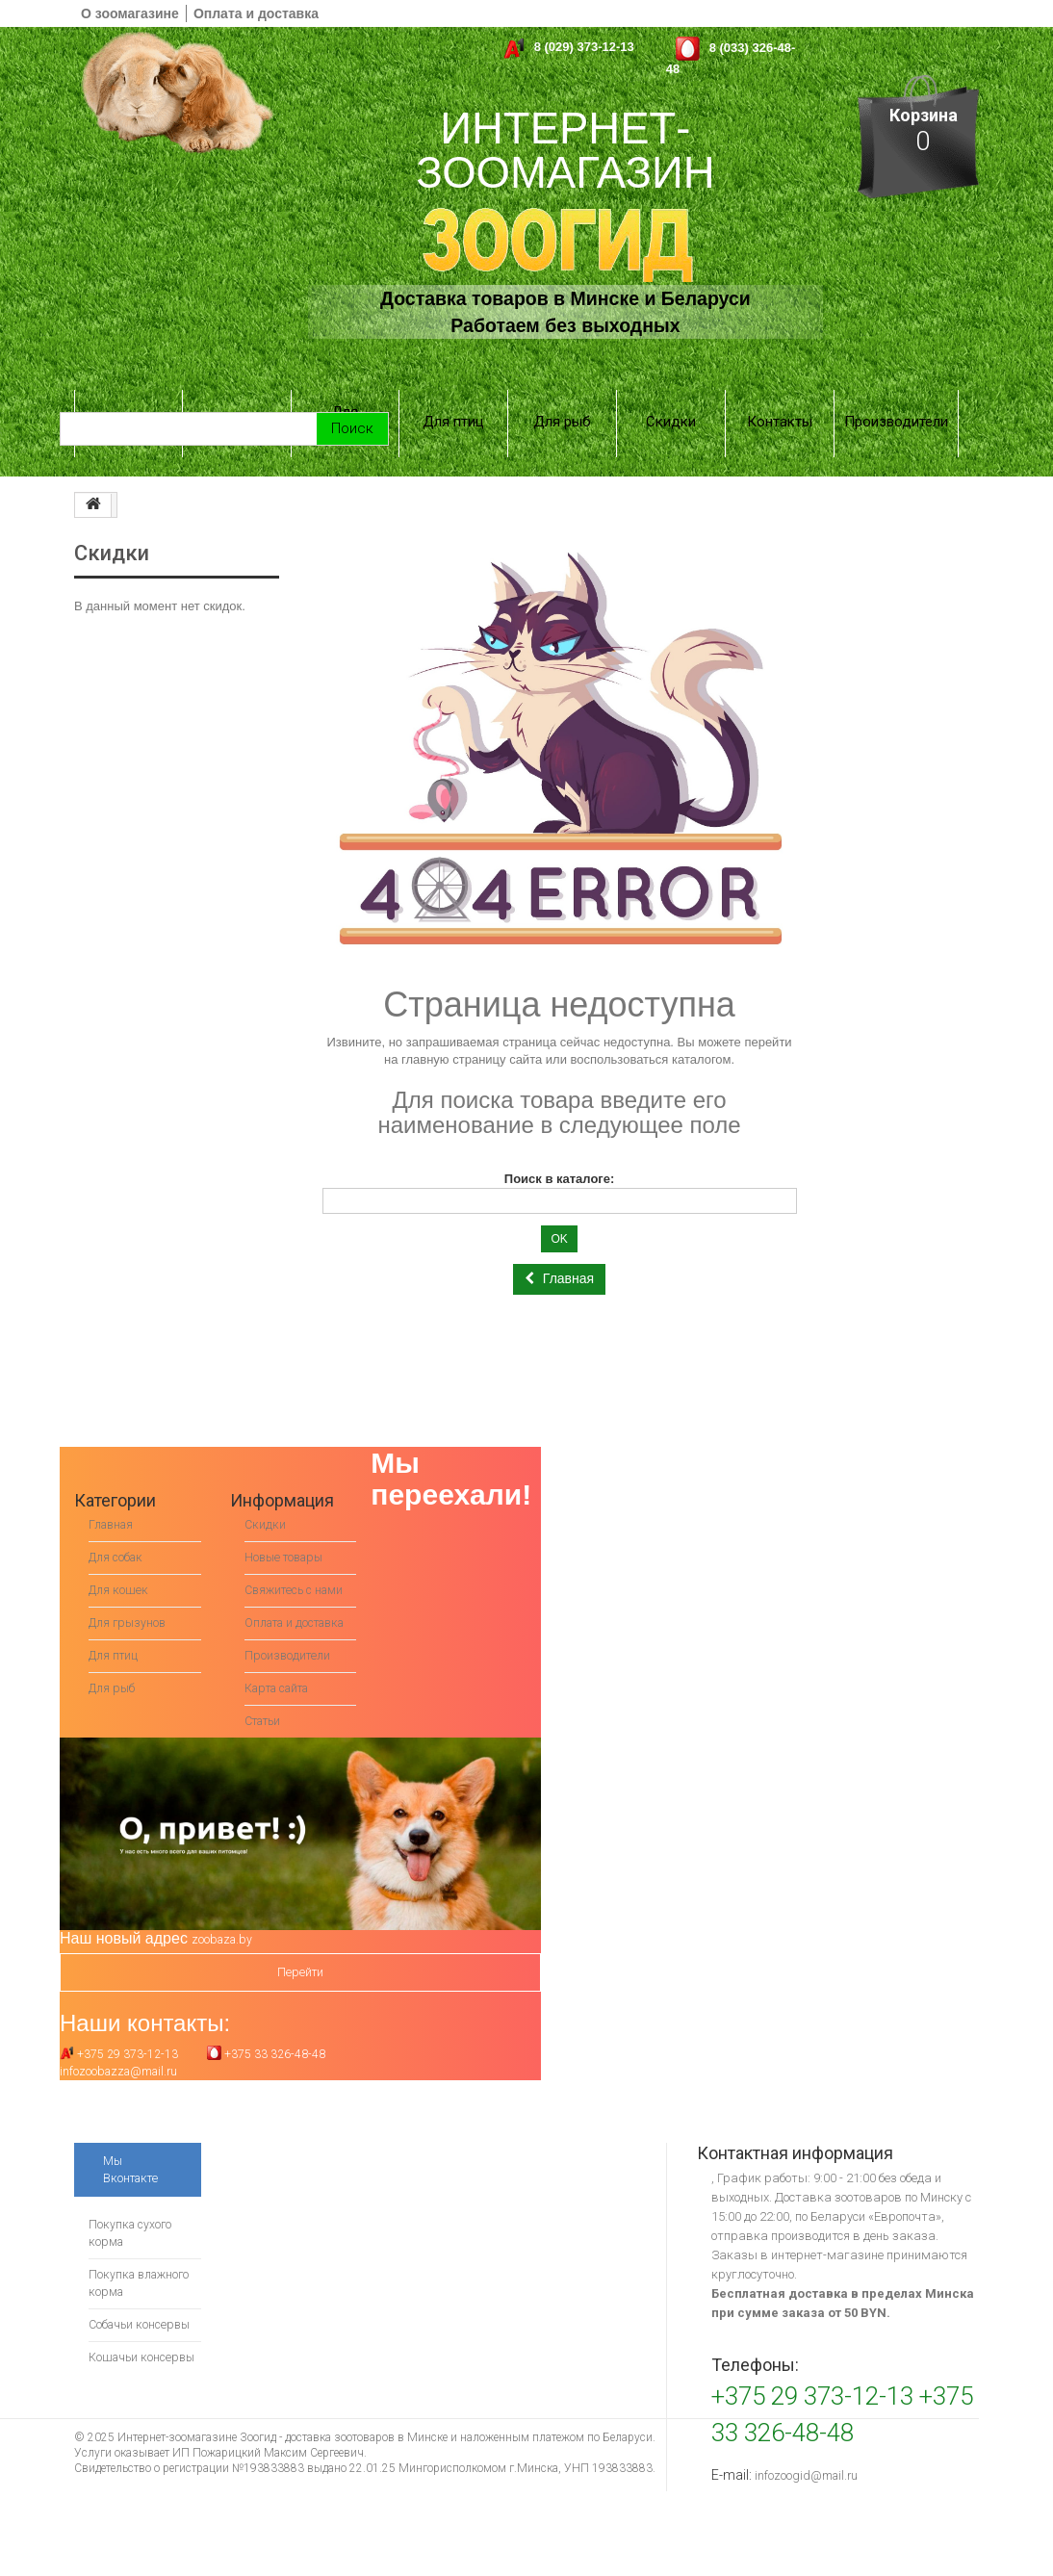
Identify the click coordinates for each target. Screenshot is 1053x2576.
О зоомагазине (130, 13)
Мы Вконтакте (133, 2143)
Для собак (128, 397)
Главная (113, 1481)
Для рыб (562, 397)
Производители (896, 397)
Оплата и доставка (256, 13)
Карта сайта (281, 1662)
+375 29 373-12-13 (119, 2028)
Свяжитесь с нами (297, 1546)
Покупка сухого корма (131, 2207)
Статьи (266, 1694)
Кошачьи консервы (144, 2331)
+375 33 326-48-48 (266, 2028)
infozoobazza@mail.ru (122, 2045)
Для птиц (453, 397)
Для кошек (236, 397)
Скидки (671, 397)
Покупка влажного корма (142, 2257)
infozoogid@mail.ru (808, 2449)
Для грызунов (345, 397)
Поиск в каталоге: (559, 1135)
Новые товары (287, 1514)
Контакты (779, 397)
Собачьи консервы (142, 2298)
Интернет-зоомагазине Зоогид (196, 2411)
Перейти (300, 1946)
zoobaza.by (224, 1913)
